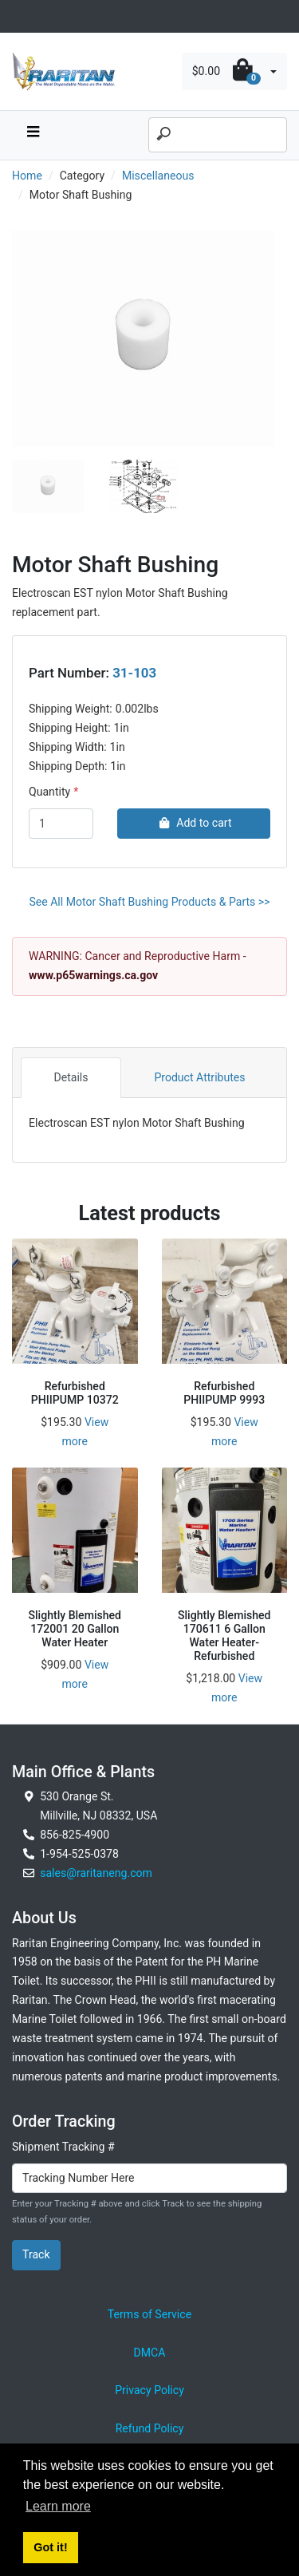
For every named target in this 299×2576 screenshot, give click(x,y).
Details (70, 1077)
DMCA (150, 2352)
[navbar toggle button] (32, 135)
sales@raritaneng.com (96, 1873)
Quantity (49, 791)
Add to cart (193, 822)
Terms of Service (149, 2314)
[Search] (217, 134)
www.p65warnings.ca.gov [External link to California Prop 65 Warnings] (93, 975)
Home (27, 175)
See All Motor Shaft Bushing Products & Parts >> (149, 901)
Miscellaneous (158, 175)
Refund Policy (150, 2428)
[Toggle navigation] (20, 16)
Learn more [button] (58, 2506)
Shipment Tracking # (63, 2146)
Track (36, 2254)
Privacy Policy (149, 2390)
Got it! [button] (50, 2547)
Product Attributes (199, 1077)
